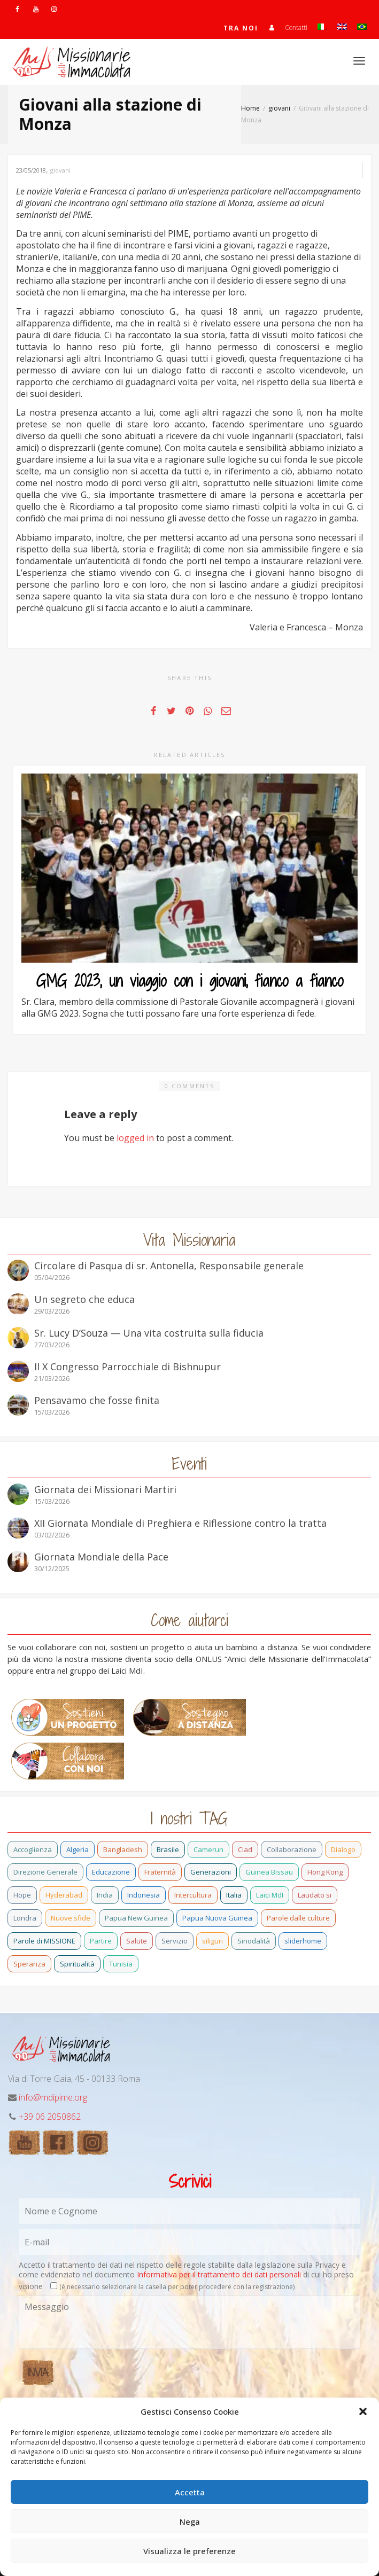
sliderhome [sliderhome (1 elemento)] (302, 1941)
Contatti (296, 27)
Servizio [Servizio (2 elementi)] (174, 1941)
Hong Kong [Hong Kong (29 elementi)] (325, 1872)
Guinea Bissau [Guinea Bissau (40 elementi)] (269, 1872)
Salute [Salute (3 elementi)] (136, 1941)
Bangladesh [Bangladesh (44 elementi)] (122, 1849)
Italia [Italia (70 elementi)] (234, 1895)
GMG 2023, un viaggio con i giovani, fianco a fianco (189, 981)
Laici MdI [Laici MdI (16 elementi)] (269, 1895)
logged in (135, 1138)
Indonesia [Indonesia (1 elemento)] (143, 1895)
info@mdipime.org (53, 2097)
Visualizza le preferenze (189, 2551)
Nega (190, 2521)
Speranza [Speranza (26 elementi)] (29, 1964)
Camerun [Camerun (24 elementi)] (208, 1849)
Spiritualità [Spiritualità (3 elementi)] (77, 1964)
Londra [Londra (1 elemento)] (24, 1918)
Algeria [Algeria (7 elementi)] (77, 1849)
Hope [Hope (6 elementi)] (22, 1895)
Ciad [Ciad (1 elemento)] (245, 1849)
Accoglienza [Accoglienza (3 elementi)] (32, 1849)
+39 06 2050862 (50, 2116)
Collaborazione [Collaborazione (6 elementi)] (291, 1849)
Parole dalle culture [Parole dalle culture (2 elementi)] (298, 1918)
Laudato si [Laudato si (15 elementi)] (314, 1895)
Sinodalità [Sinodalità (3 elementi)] (253, 1941)
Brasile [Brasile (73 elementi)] (168, 1849)
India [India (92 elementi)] (105, 1895)
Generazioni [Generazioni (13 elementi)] (210, 1872)
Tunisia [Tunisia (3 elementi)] (121, 1964)
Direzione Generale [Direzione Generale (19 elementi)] (45, 1872)
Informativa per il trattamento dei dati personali (219, 2274)
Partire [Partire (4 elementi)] (101, 1941)
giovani (60, 170)
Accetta (190, 2492)
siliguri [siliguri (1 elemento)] (212, 1941)
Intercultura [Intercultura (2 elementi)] (193, 1895)
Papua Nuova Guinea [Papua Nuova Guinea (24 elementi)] (217, 1918)
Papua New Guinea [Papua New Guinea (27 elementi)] (136, 1918)
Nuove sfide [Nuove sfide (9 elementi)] (70, 1918)
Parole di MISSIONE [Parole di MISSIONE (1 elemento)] (44, 1941)
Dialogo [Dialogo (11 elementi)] (343, 1849)
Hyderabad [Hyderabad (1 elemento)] (63, 1895)
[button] (363, 2411)
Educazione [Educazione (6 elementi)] (111, 1872)
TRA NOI (240, 28)
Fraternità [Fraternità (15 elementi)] (160, 1872)
